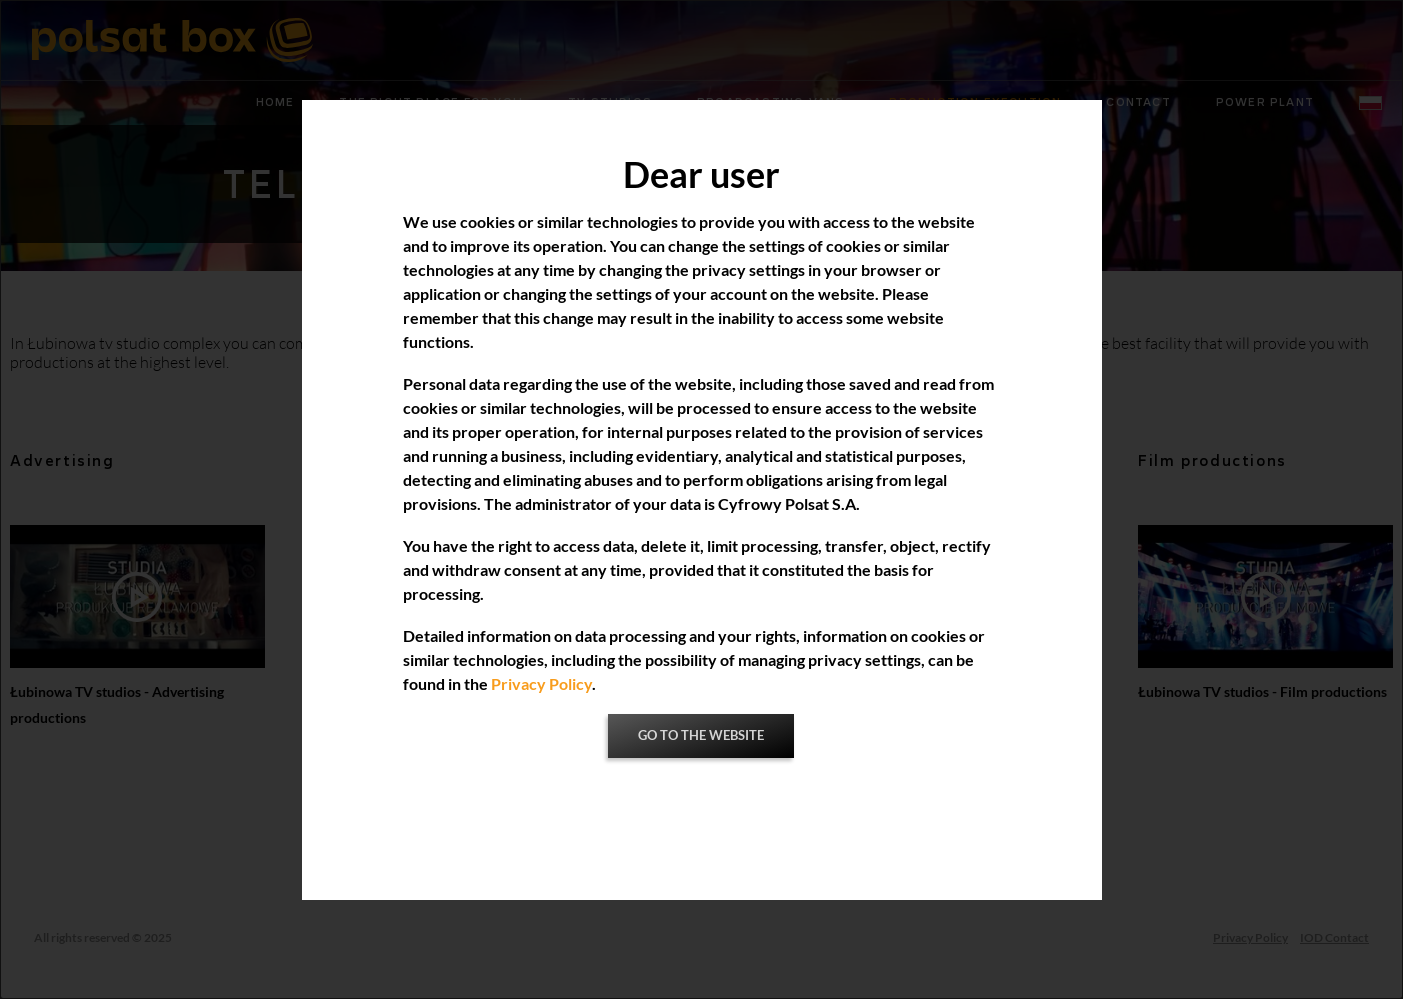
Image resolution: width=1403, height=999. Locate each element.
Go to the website (701, 735)
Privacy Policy (541, 683)
